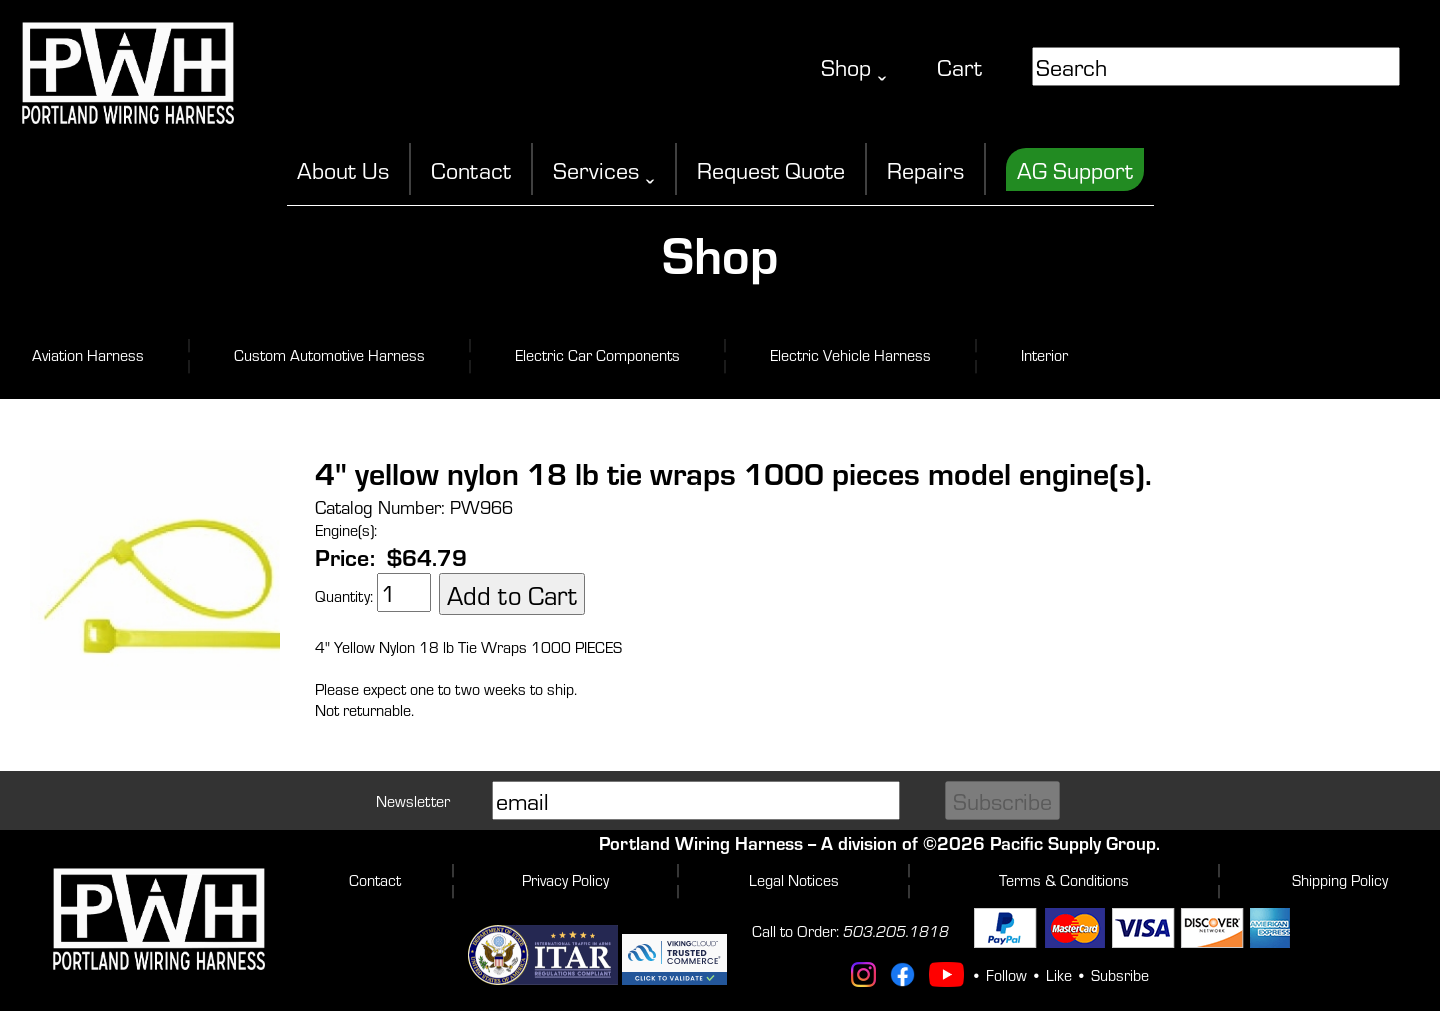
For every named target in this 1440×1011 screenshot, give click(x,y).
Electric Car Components (597, 354)
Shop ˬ (854, 66)
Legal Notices (794, 879)
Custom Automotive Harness (329, 354)
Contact (471, 169)
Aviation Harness (88, 354)
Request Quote (771, 169)
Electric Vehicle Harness (850, 354)
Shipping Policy (1340, 879)
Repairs (925, 169)
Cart (959, 66)
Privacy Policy (565, 879)
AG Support (1075, 169)
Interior (1044, 354)
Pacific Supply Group (1073, 842)
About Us (343, 169)
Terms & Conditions (1064, 879)
